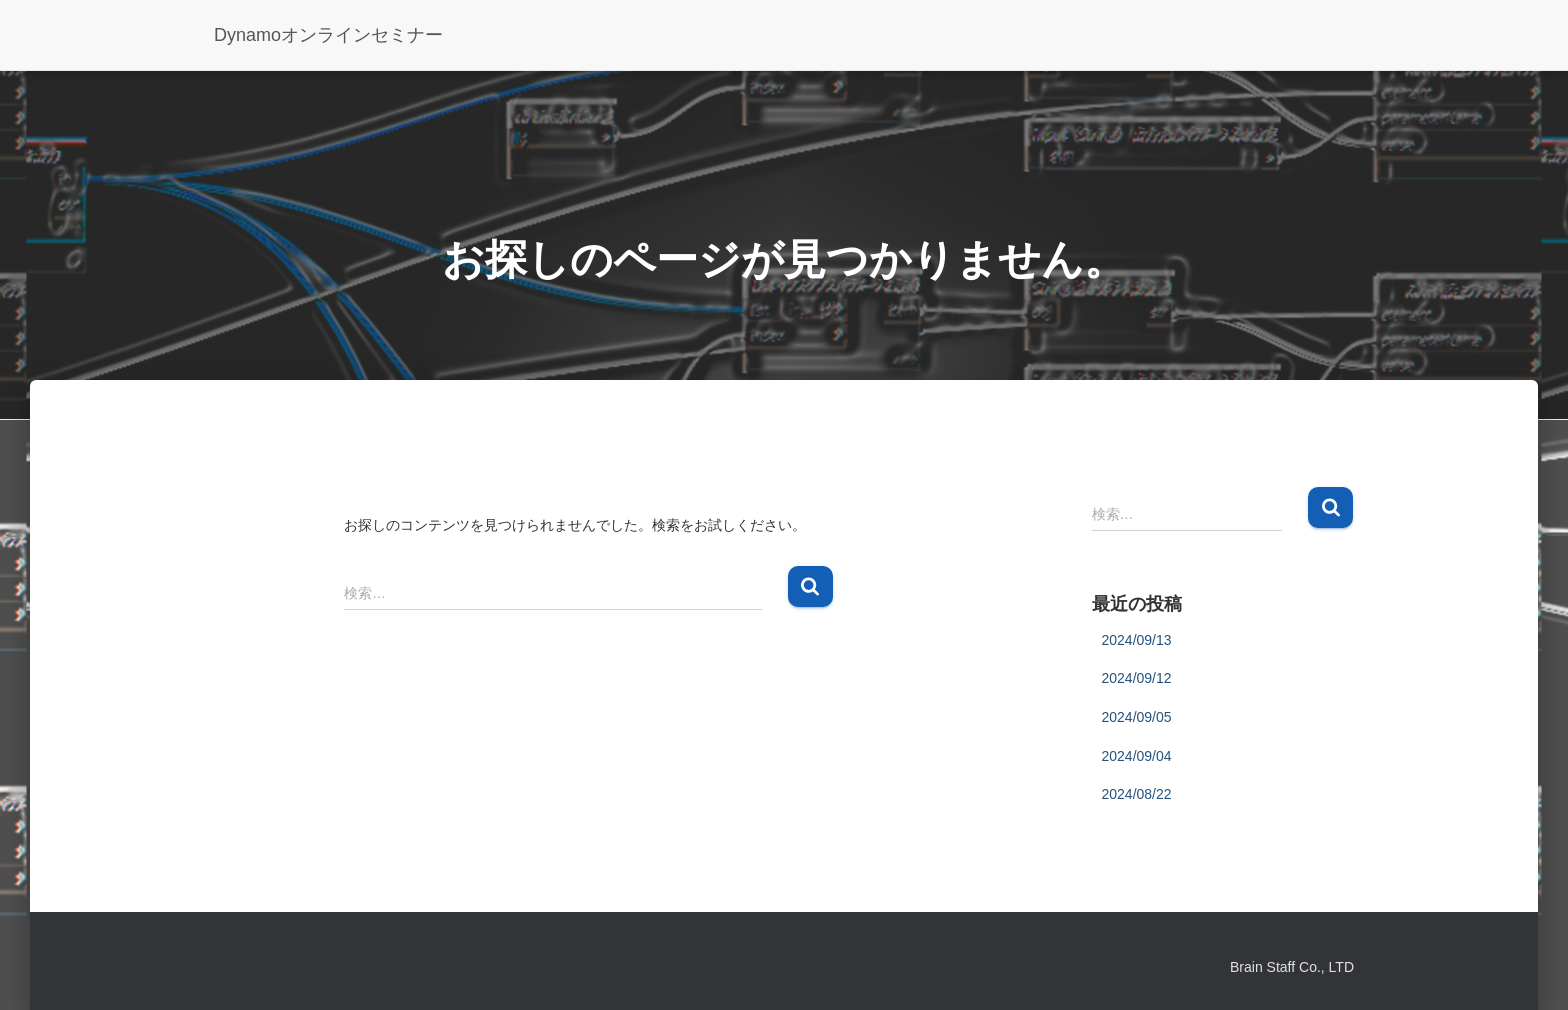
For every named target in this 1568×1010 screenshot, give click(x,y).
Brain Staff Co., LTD (1292, 967)
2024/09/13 (1137, 640)
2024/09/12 (1137, 678)
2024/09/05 (1137, 717)
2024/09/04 (1137, 756)
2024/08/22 (1137, 794)
